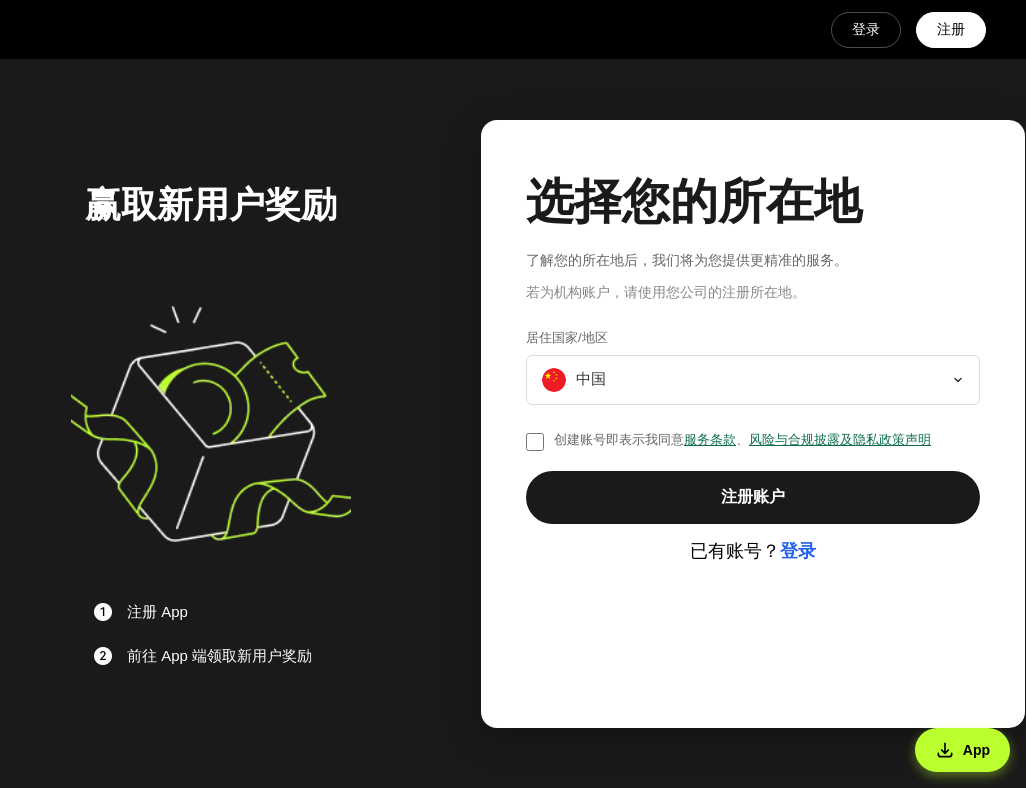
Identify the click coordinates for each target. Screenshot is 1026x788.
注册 (951, 29)
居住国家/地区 (567, 337)
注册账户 (753, 496)
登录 (866, 29)
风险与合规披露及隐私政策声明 (840, 439)
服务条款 (710, 439)
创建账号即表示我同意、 (742, 439)
